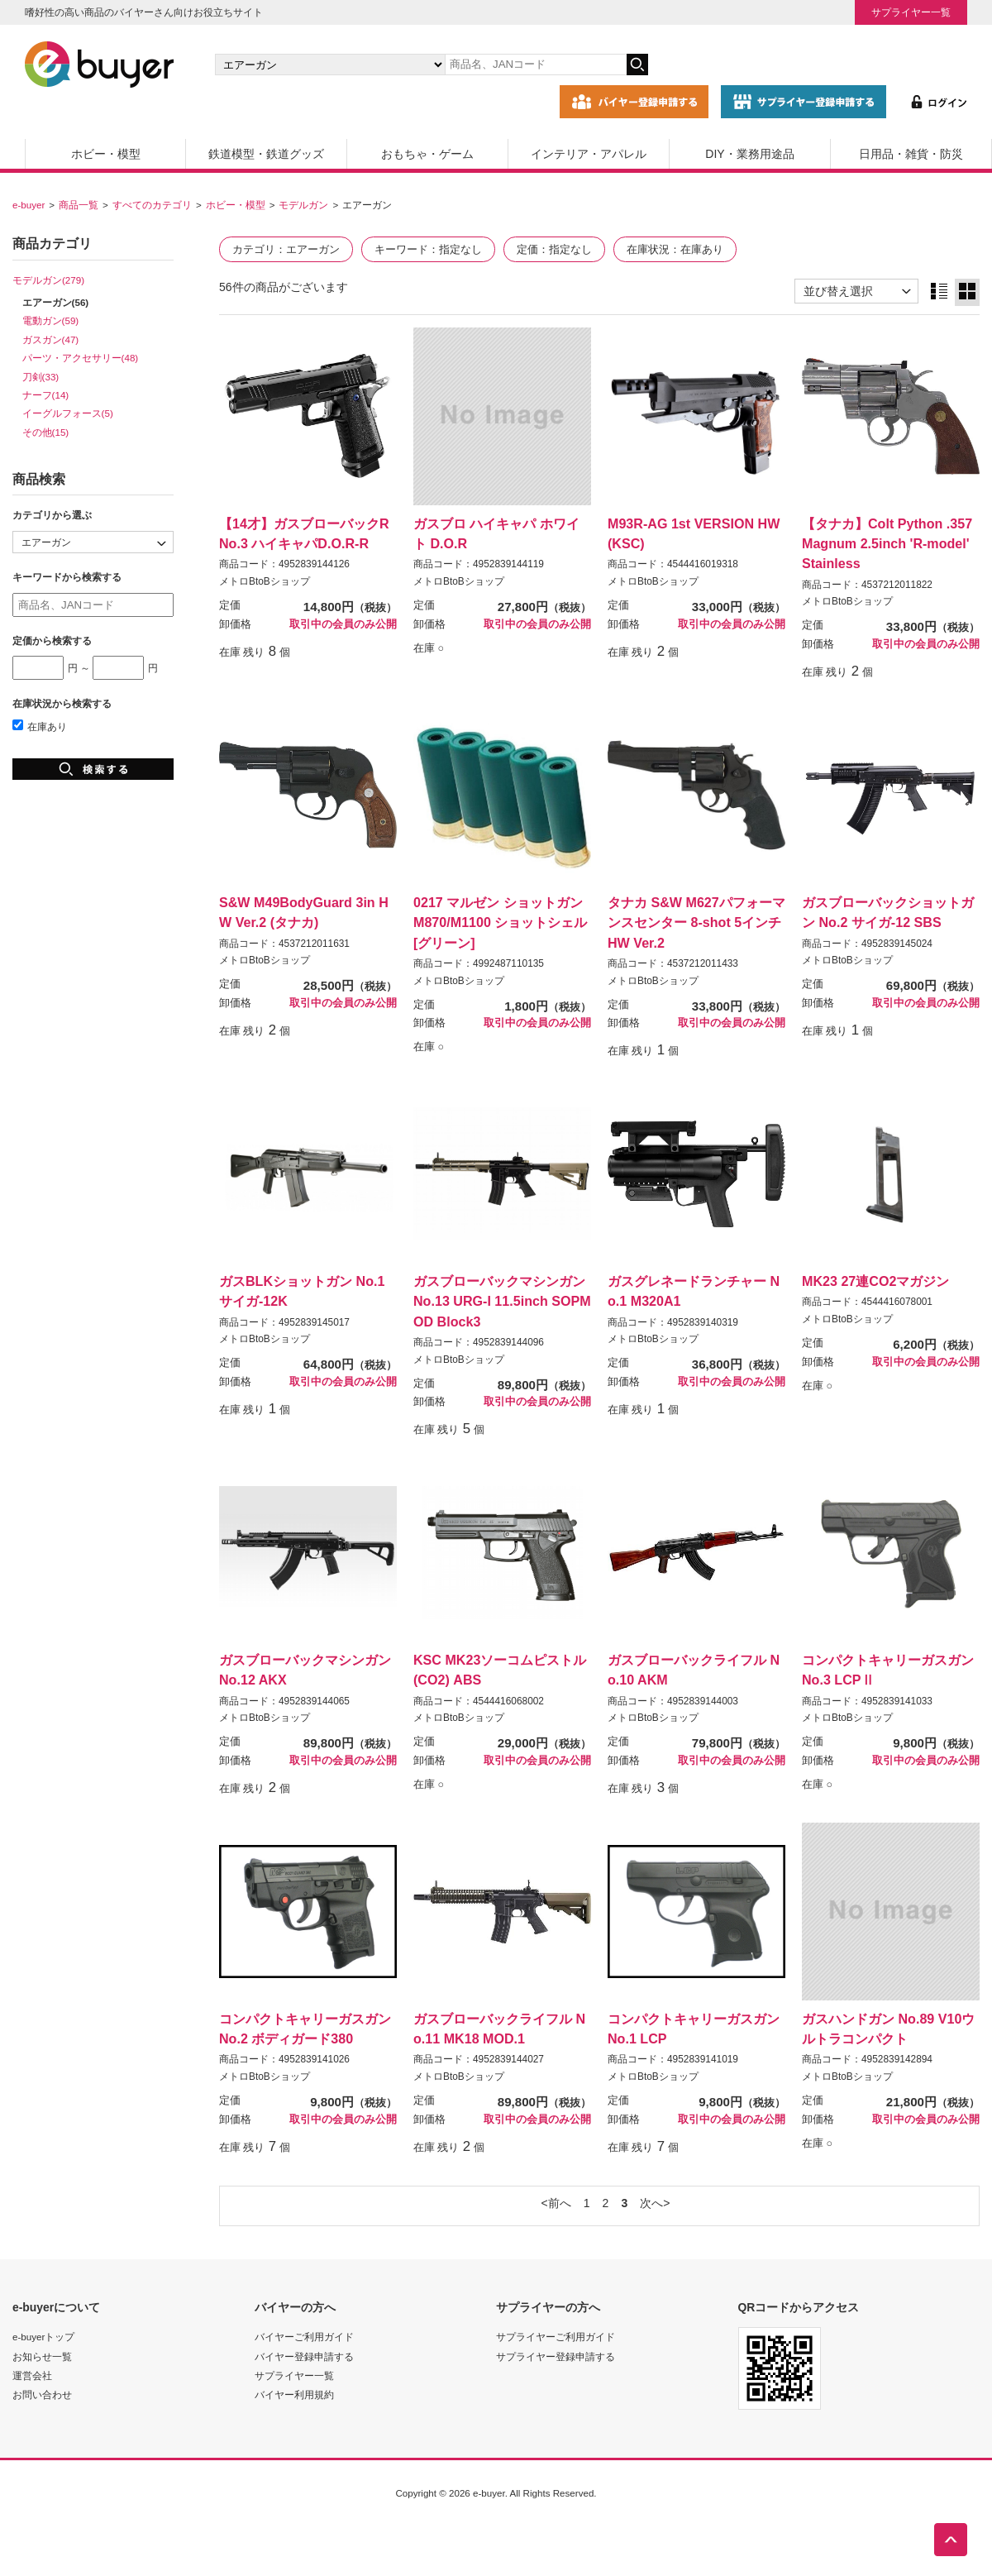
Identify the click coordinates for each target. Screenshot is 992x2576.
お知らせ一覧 (42, 2356)
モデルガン (303, 204)
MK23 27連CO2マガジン (875, 1281)
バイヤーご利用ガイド (304, 2336)
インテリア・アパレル (588, 153)
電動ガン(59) (50, 320)
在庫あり (39, 726)
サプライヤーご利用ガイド (555, 2336)
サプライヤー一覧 (911, 12)
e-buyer (28, 204)
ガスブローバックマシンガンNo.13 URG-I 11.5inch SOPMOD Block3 (502, 1301)
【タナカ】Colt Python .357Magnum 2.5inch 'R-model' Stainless (887, 543)
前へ (559, 2203)
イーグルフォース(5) (67, 413)
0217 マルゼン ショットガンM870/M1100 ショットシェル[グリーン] (500, 922)
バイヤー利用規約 (294, 2394)
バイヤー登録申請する (304, 2356)
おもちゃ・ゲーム (427, 153)
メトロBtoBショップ (264, 581)
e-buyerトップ (43, 2336)
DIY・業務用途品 (749, 153)
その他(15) (45, 432)
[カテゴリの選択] (330, 64)
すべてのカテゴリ (152, 204)
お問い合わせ (42, 2394)
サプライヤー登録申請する (555, 2356)
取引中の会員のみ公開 (343, 624)
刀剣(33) (41, 376)
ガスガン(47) (50, 339)
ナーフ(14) (45, 395)
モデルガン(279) (48, 280)
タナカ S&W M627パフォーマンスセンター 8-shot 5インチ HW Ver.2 (696, 922)
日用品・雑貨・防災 (911, 153)
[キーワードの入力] (536, 64)
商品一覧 (78, 204)
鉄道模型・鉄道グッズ (266, 153)
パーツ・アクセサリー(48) (80, 357)
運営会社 (32, 2375)
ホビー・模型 (106, 153)
